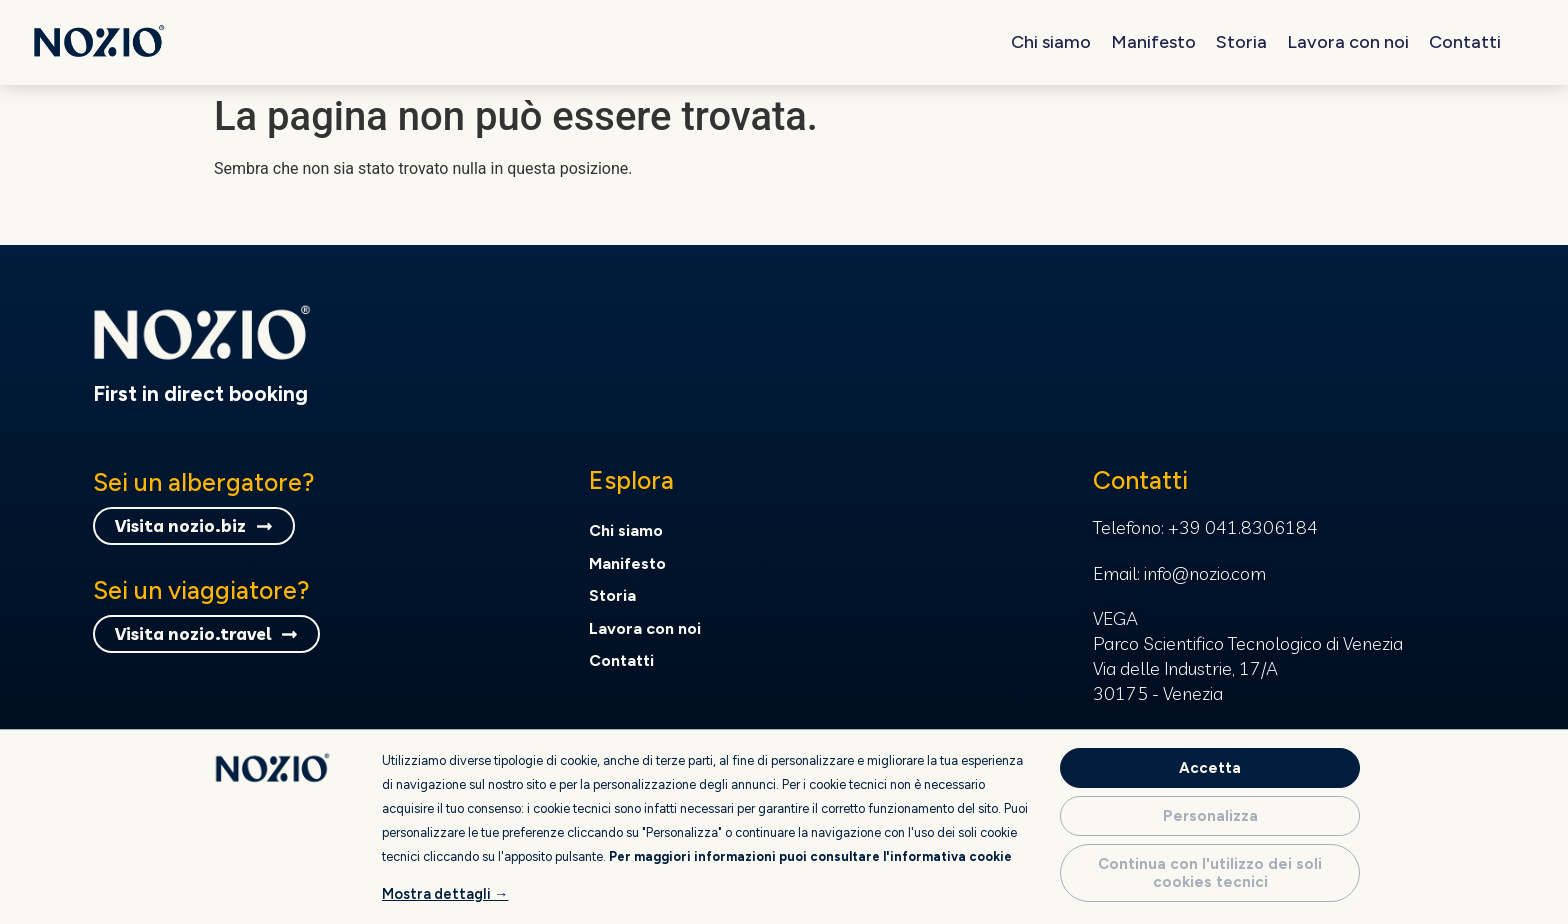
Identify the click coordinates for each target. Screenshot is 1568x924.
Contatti (1465, 42)
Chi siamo (1051, 42)
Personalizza (1210, 816)
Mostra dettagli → (445, 894)
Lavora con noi (1348, 42)
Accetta (1210, 768)
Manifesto (1153, 42)
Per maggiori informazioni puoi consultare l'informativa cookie (810, 856)
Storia (1241, 42)
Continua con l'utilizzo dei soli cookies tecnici (1210, 873)
